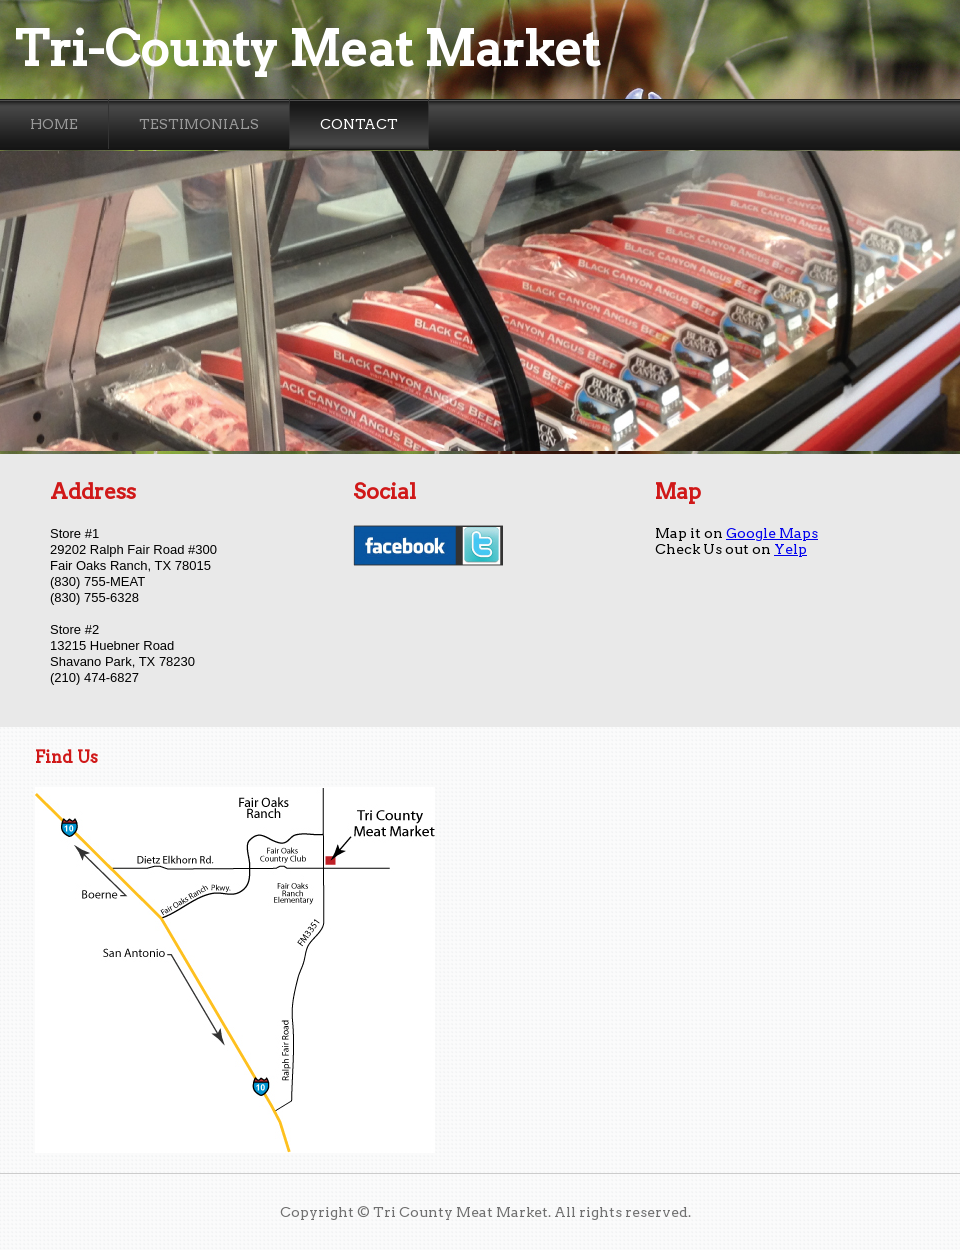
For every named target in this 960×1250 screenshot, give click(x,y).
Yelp (790, 549)
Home (54, 124)
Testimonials (199, 124)
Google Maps (772, 533)
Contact (359, 124)
